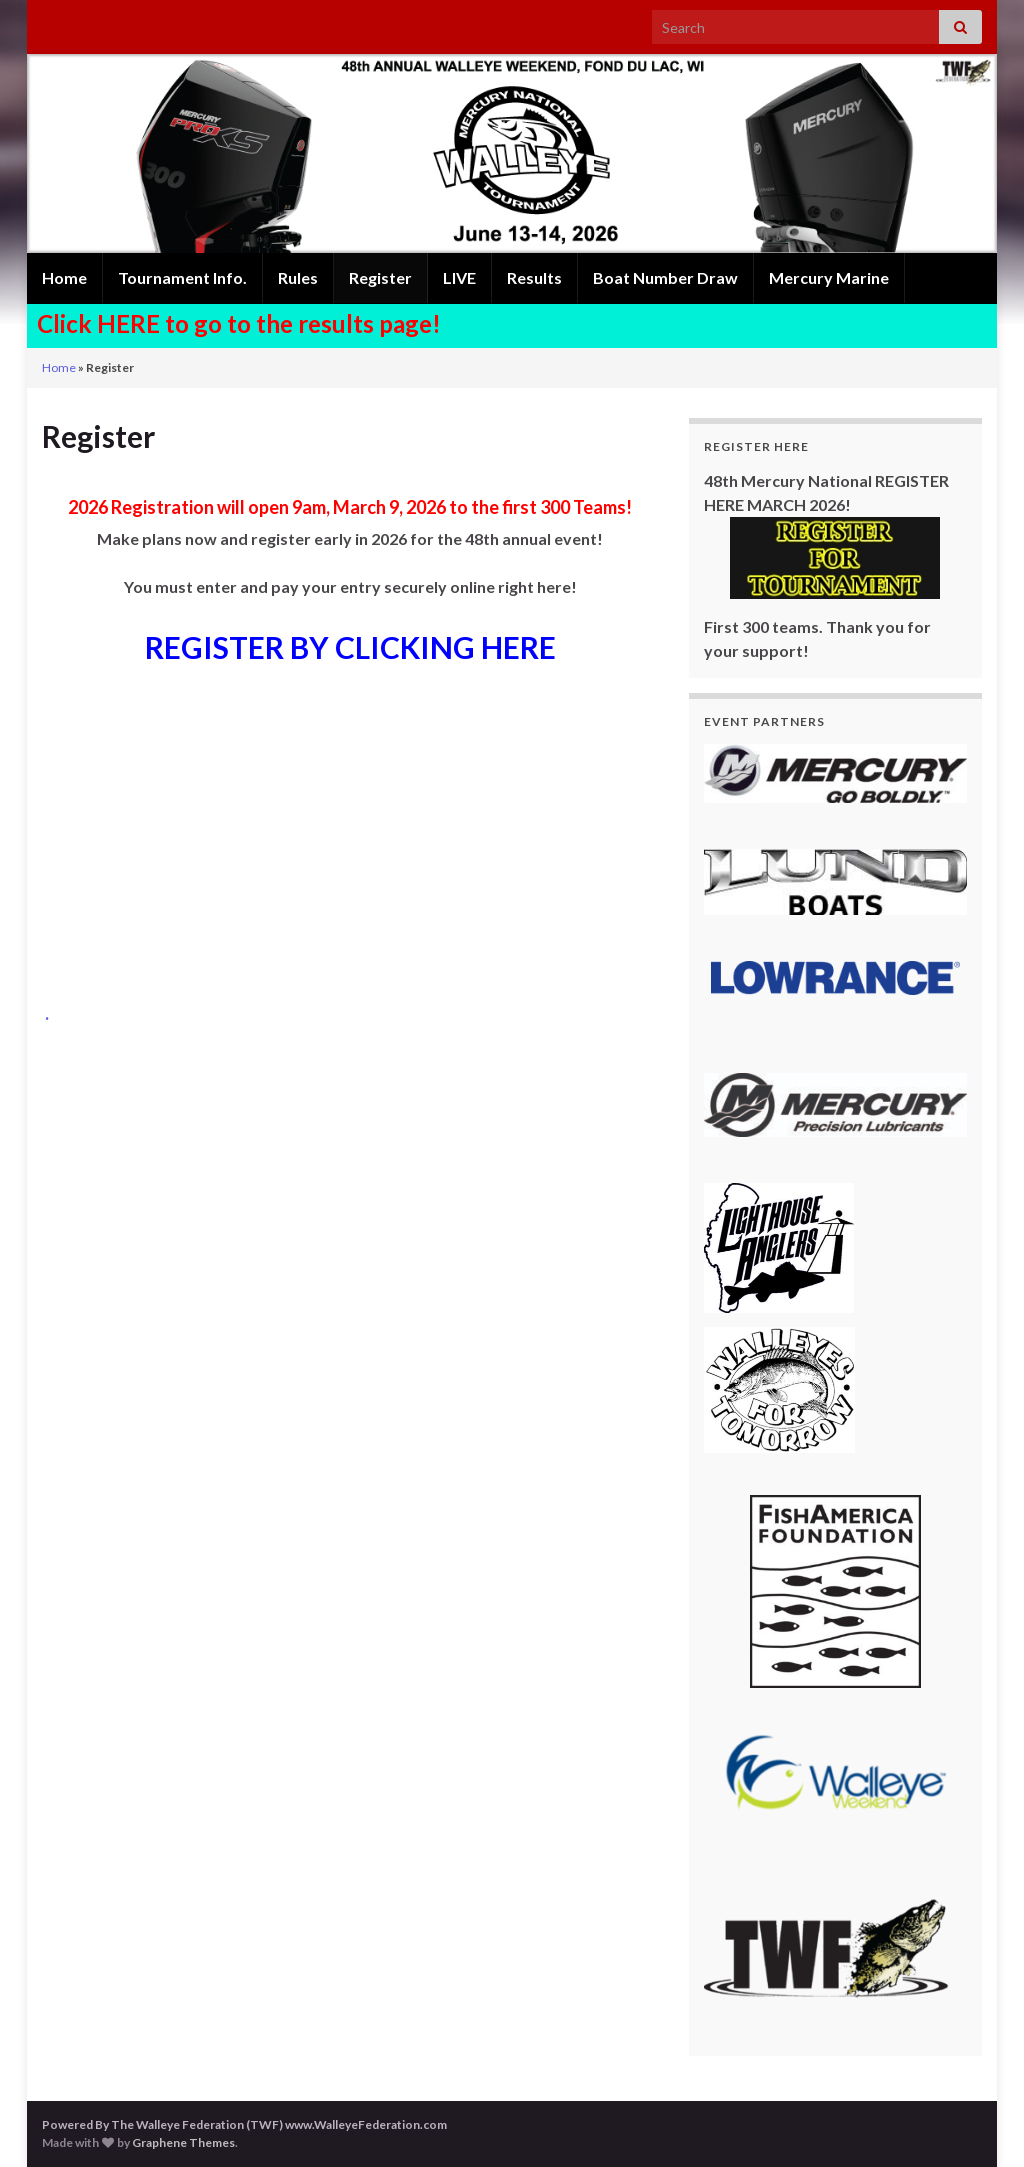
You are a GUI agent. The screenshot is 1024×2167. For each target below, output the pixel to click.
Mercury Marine (829, 277)
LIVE (459, 277)
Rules (298, 277)
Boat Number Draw (665, 277)
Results (534, 277)
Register (380, 277)
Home (64, 277)
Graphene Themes (183, 2142)
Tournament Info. (182, 277)
